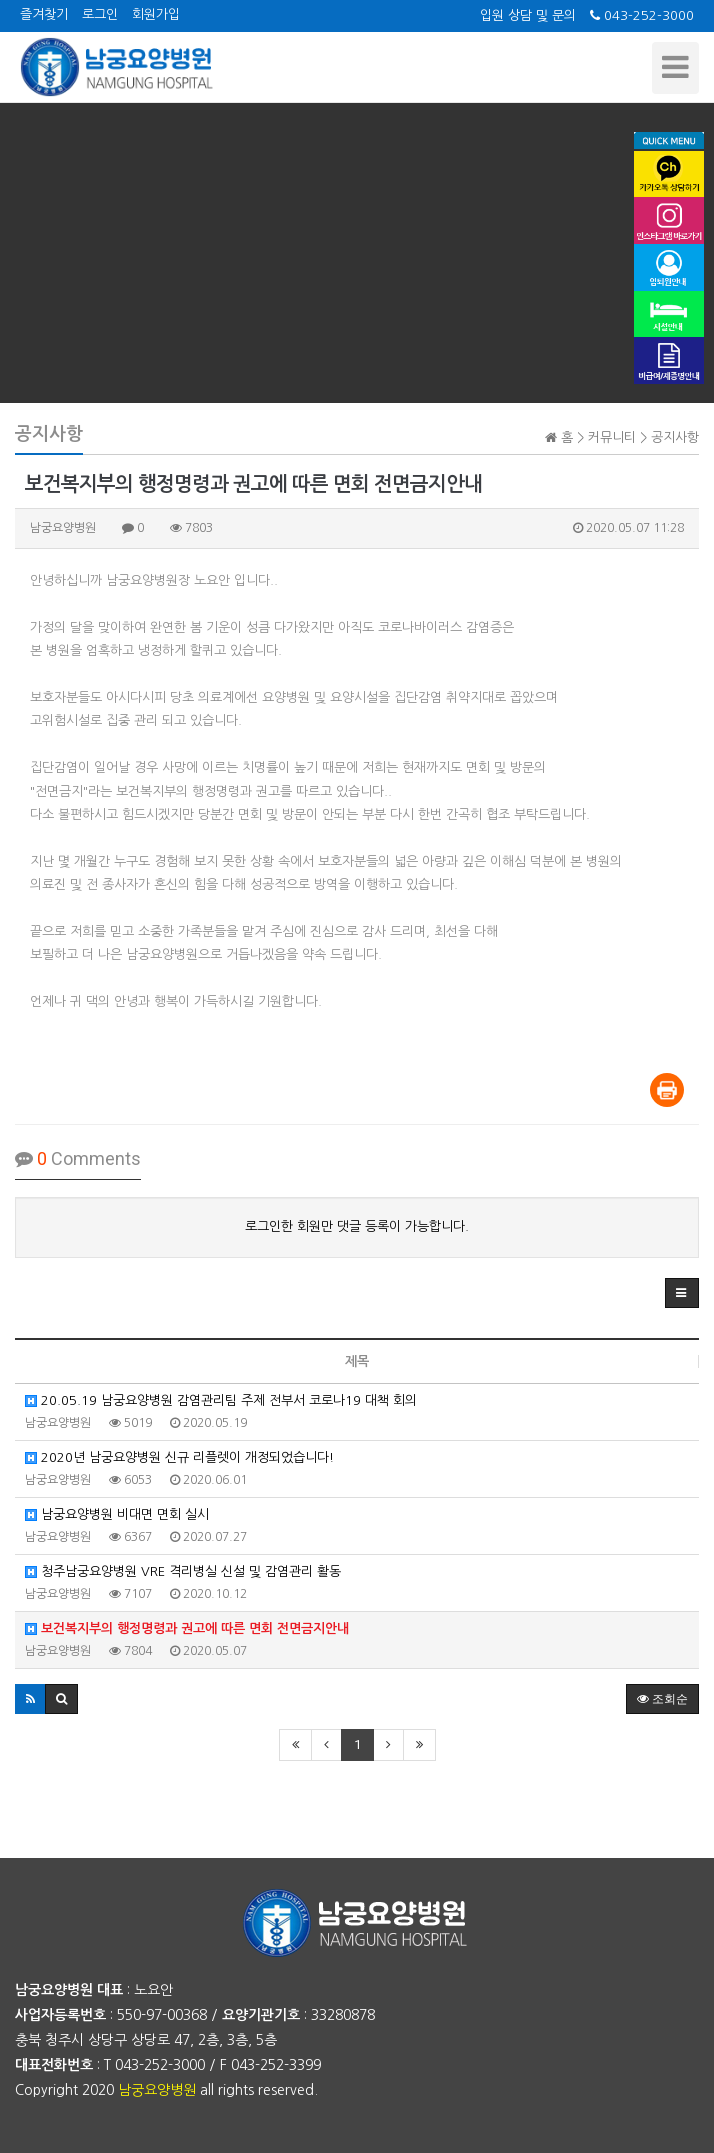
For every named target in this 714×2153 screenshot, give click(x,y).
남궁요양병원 (157, 2090)
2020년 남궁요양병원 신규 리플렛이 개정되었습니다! (179, 1457)
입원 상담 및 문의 (528, 15)
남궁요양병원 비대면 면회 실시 (117, 1514)
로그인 (100, 14)
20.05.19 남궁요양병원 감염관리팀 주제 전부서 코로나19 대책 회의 (221, 1400)
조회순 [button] (662, 1699)
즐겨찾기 (44, 14)
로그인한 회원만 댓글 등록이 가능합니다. (357, 1226)
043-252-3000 (642, 15)
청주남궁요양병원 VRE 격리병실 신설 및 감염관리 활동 (183, 1571)
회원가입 (156, 14)
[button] (682, 1293)
